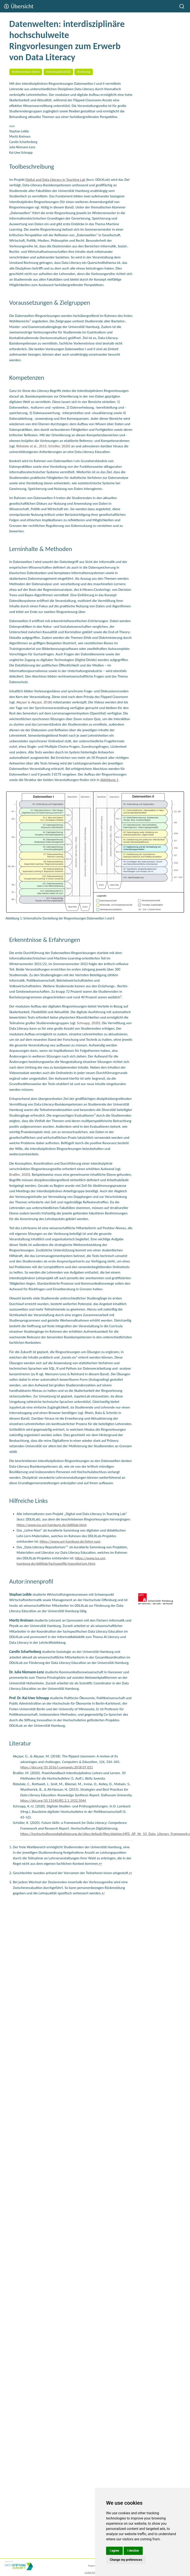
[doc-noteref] (30, 321)
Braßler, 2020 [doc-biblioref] (19, 1174)
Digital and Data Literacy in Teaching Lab (55, 179)
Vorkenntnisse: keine (25, 72)
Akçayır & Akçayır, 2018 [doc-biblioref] (33, 702)
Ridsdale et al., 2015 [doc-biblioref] (31, 446)
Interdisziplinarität (58, 72)
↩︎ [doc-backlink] (100, 1863)
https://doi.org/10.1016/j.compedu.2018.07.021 (56, 1767)
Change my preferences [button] (126, 2559)
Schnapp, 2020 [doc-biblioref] (88, 1023)
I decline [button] (133, 2550)
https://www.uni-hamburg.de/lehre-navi (70, 1541)
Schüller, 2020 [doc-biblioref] (58, 446)
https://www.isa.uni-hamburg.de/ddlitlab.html (52, 1525)
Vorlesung (83, 72)
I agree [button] (114, 2550)
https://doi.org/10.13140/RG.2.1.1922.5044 (53, 1800)
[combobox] (182, 6)
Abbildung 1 (109, 780)
